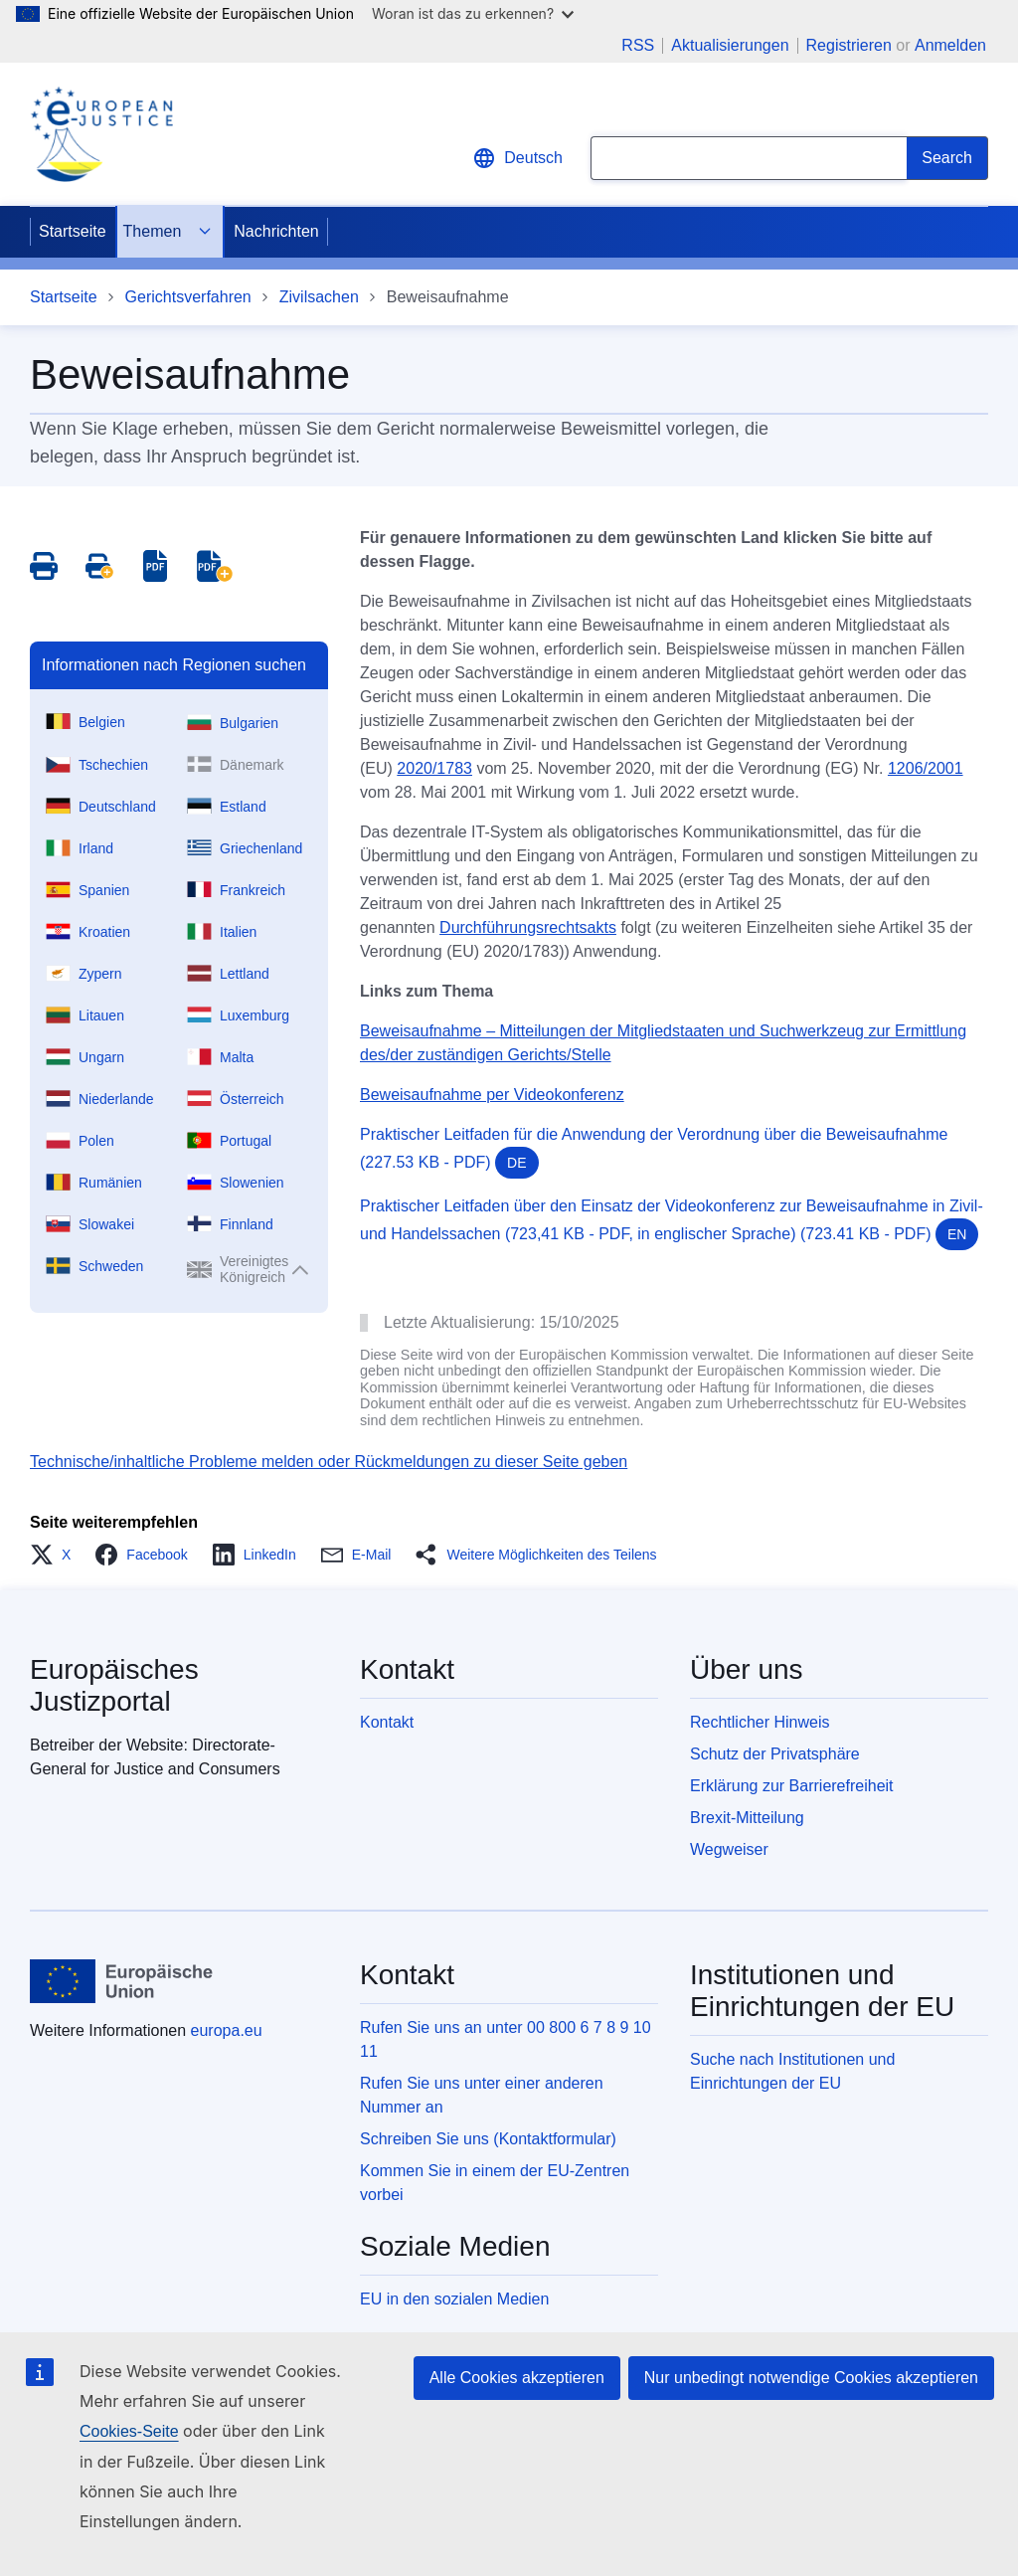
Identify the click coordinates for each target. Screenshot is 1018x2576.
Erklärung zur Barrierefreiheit (792, 1785)
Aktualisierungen (729, 46)
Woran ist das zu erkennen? (473, 13)
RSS (637, 46)
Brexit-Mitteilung (747, 1817)
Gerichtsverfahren (188, 296)
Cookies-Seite (129, 2431)
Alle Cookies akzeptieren (516, 2377)
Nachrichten (276, 231)
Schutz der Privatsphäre (775, 1754)
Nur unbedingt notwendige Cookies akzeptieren (811, 2377)
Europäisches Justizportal (114, 1685)
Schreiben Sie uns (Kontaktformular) (488, 2138)
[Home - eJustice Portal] (101, 134)
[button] (56, 1554)
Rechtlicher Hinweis (760, 1722)
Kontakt (387, 1722)
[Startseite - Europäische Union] (122, 1981)
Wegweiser (729, 1849)
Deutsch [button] (517, 158)
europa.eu (226, 2030)
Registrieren (849, 45)
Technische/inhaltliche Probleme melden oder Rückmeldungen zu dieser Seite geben (328, 1461)
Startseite (72, 231)
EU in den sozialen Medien (454, 2299)
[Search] (947, 158)
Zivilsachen (319, 296)
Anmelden (950, 45)
